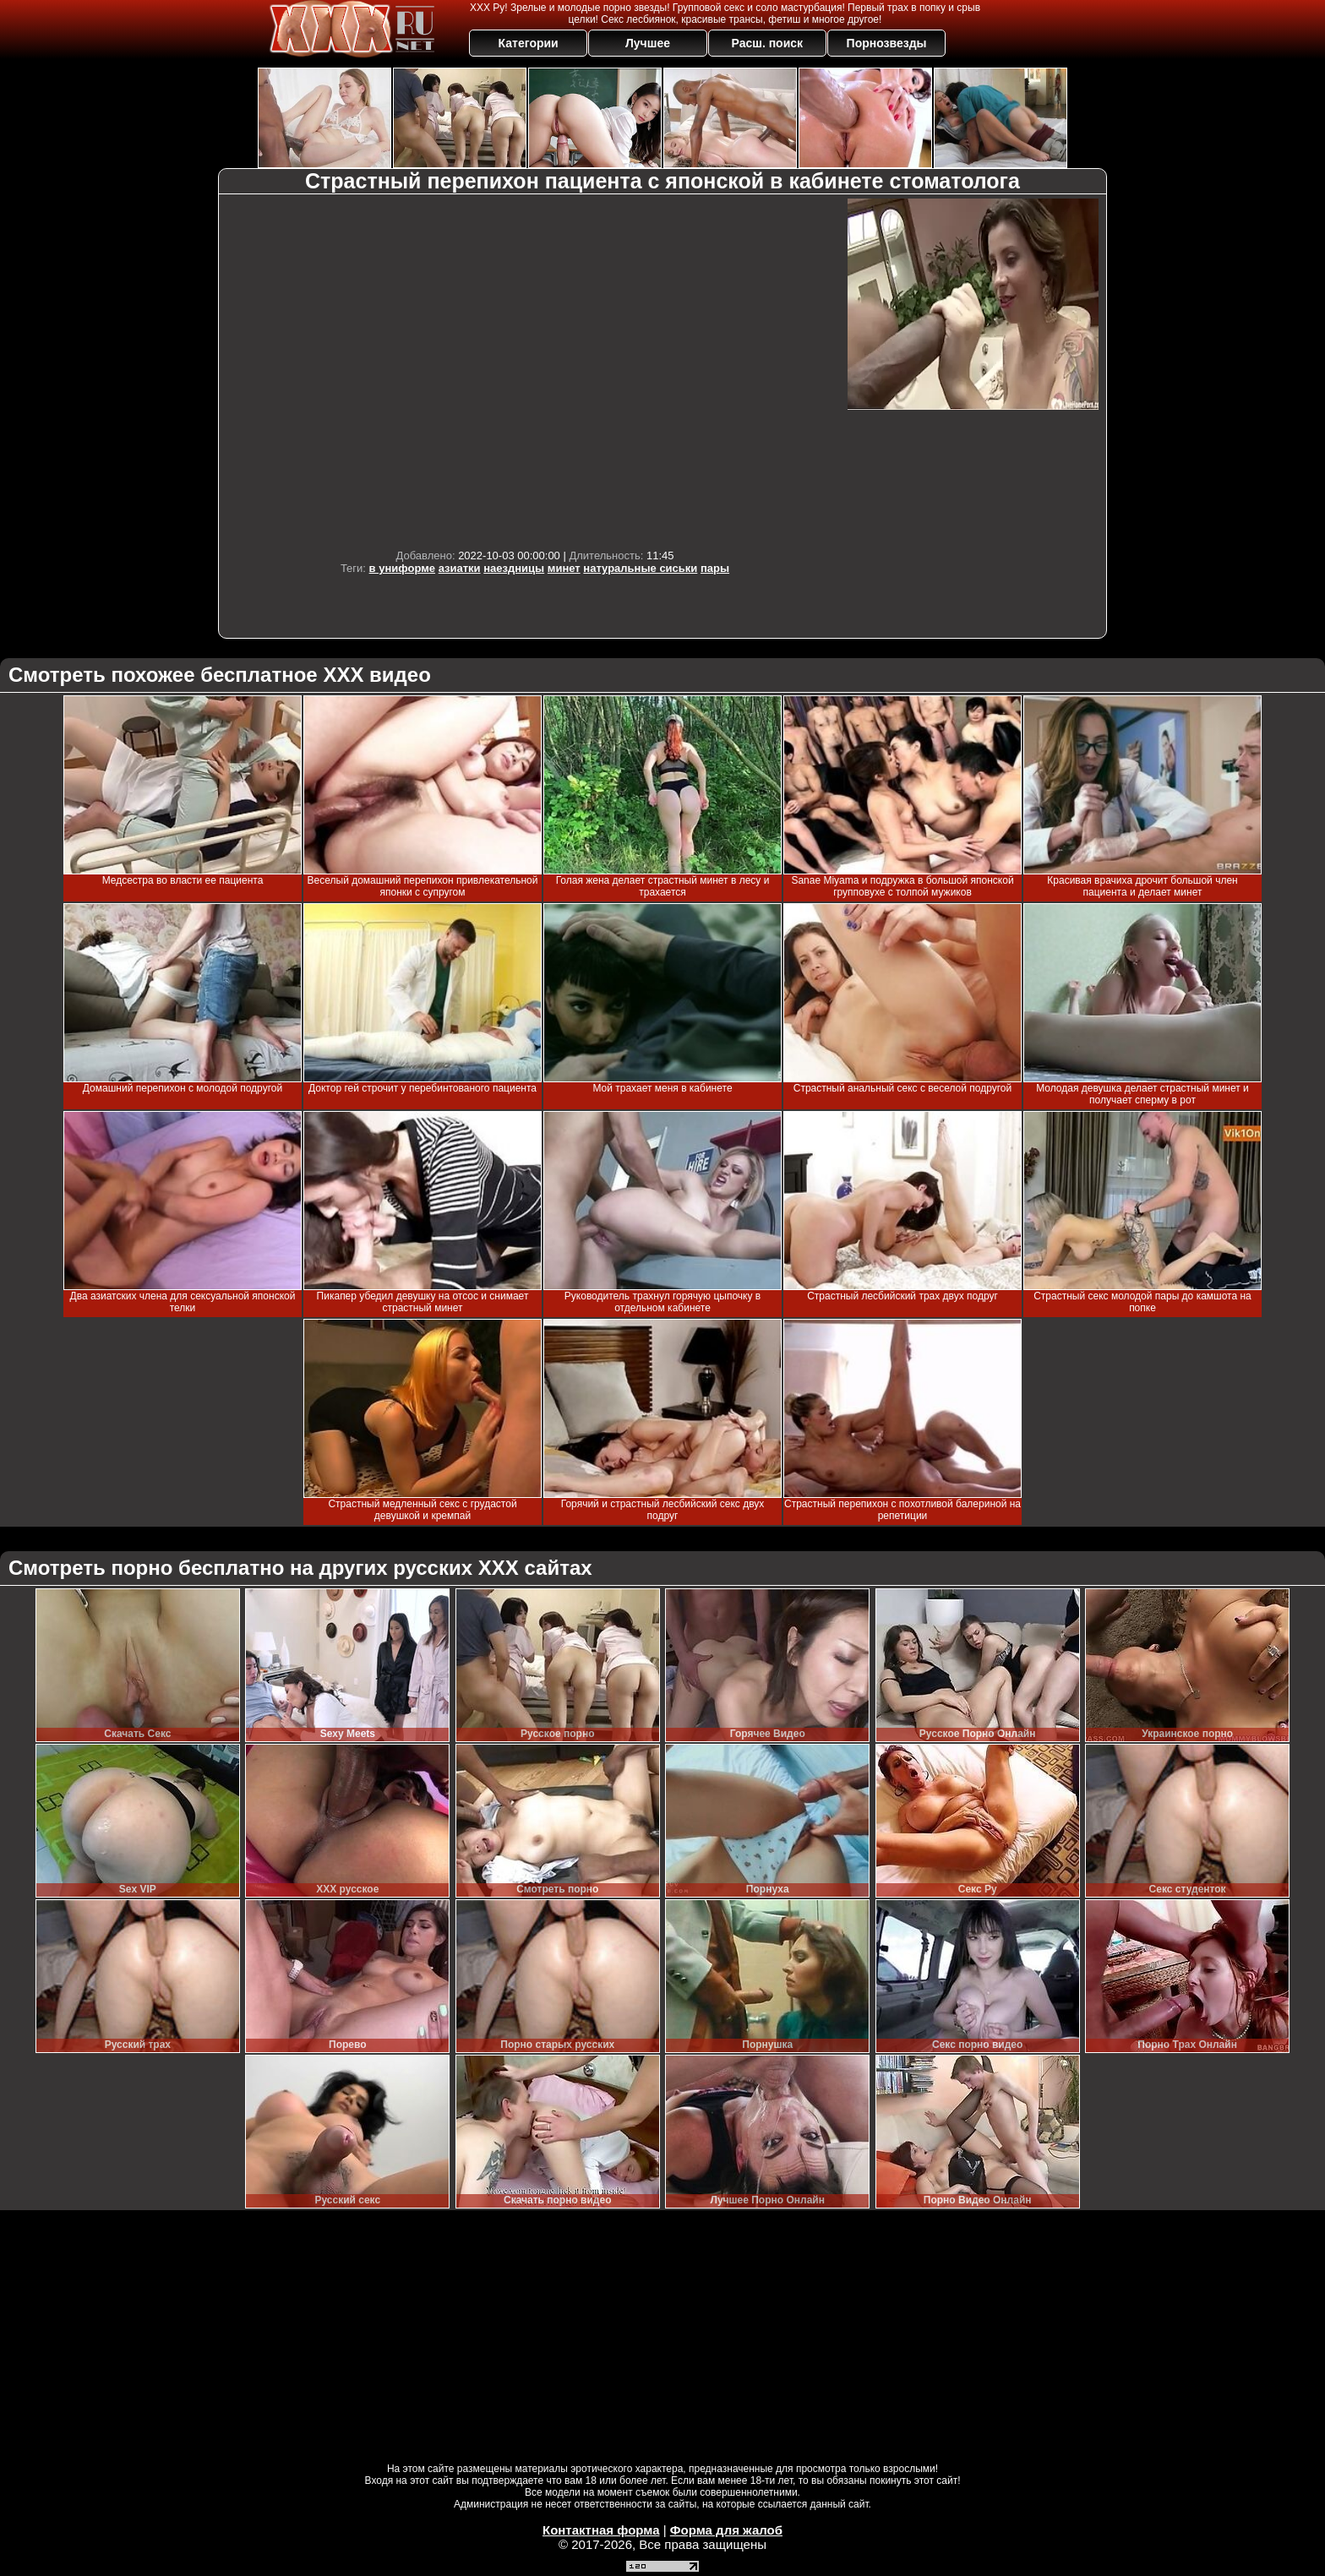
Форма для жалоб (726, 2530)
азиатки (460, 568)
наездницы (513, 568)
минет (564, 568)
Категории (529, 43)
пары (715, 568)
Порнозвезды (887, 43)
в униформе (402, 568)
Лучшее (647, 43)
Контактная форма (601, 2530)
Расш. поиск (767, 43)
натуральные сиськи (640, 568)
